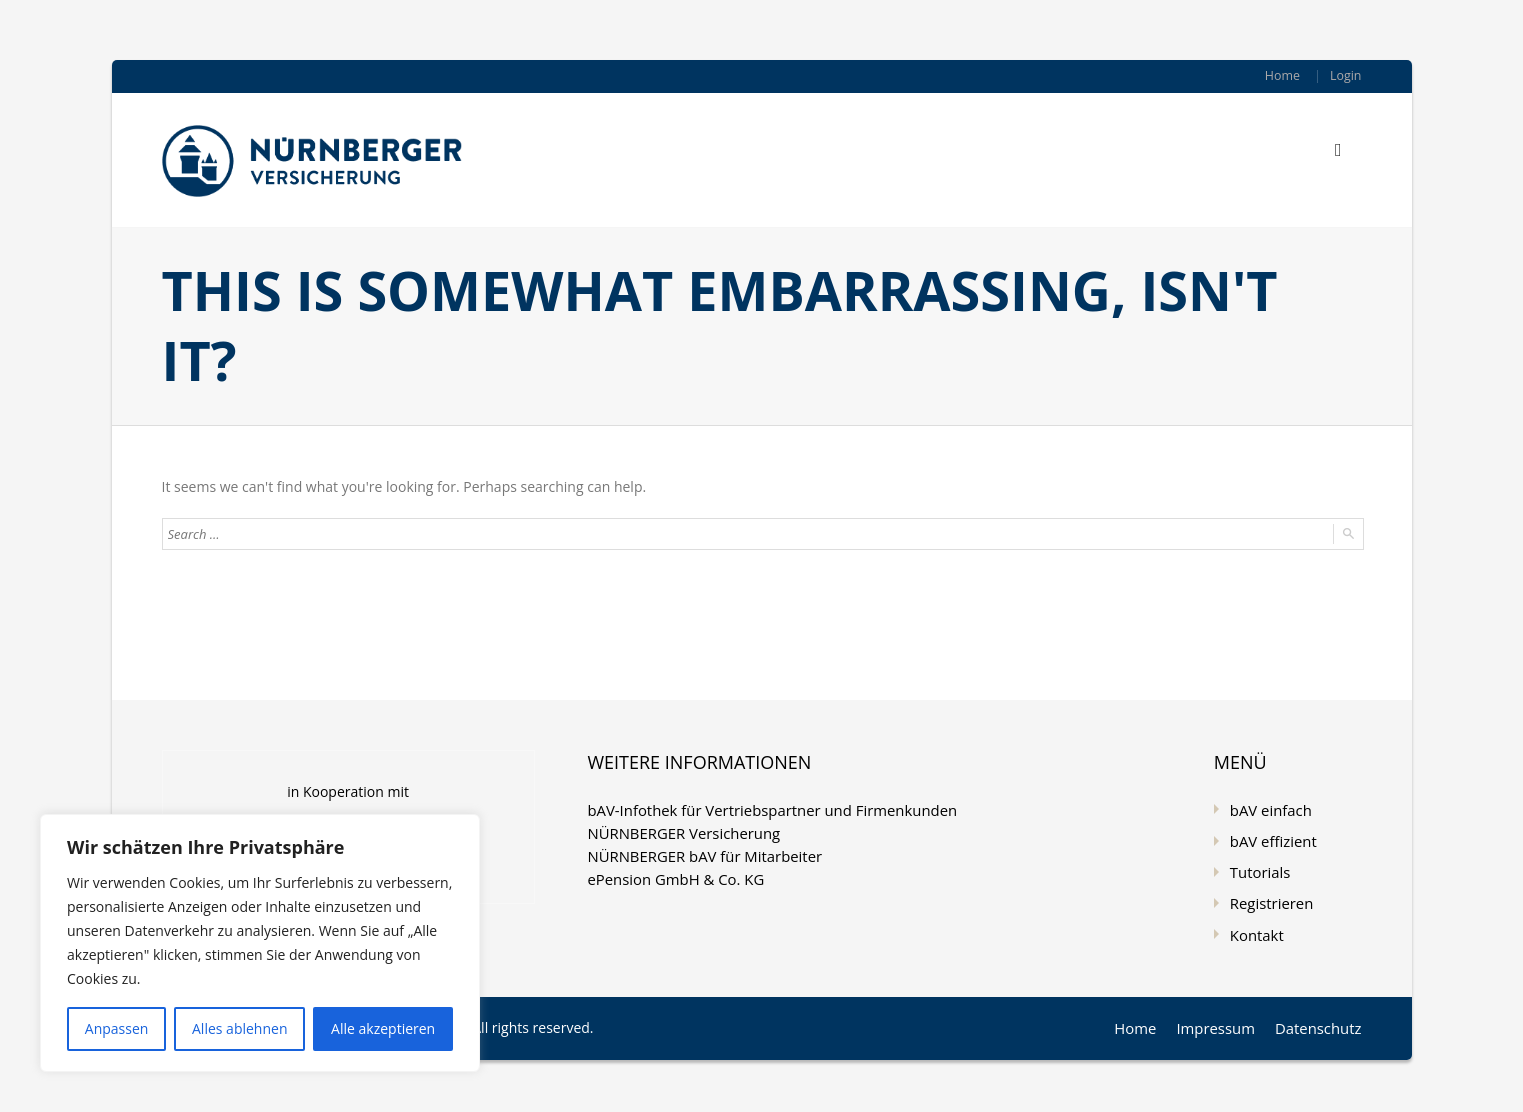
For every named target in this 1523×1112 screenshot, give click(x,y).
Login (1346, 75)
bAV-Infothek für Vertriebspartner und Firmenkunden (761, 808)
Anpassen (117, 1028)
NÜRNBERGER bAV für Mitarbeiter (697, 852)
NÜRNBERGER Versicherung (677, 830)
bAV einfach (1268, 808)
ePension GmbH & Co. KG (670, 874)
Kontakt (1255, 928)
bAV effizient (1271, 838)
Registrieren (1269, 898)
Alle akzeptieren (383, 1028)
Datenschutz (1320, 1020)
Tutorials (1258, 868)
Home (1284, 75)
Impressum (1223, 1020)
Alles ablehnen (239, 1028)
